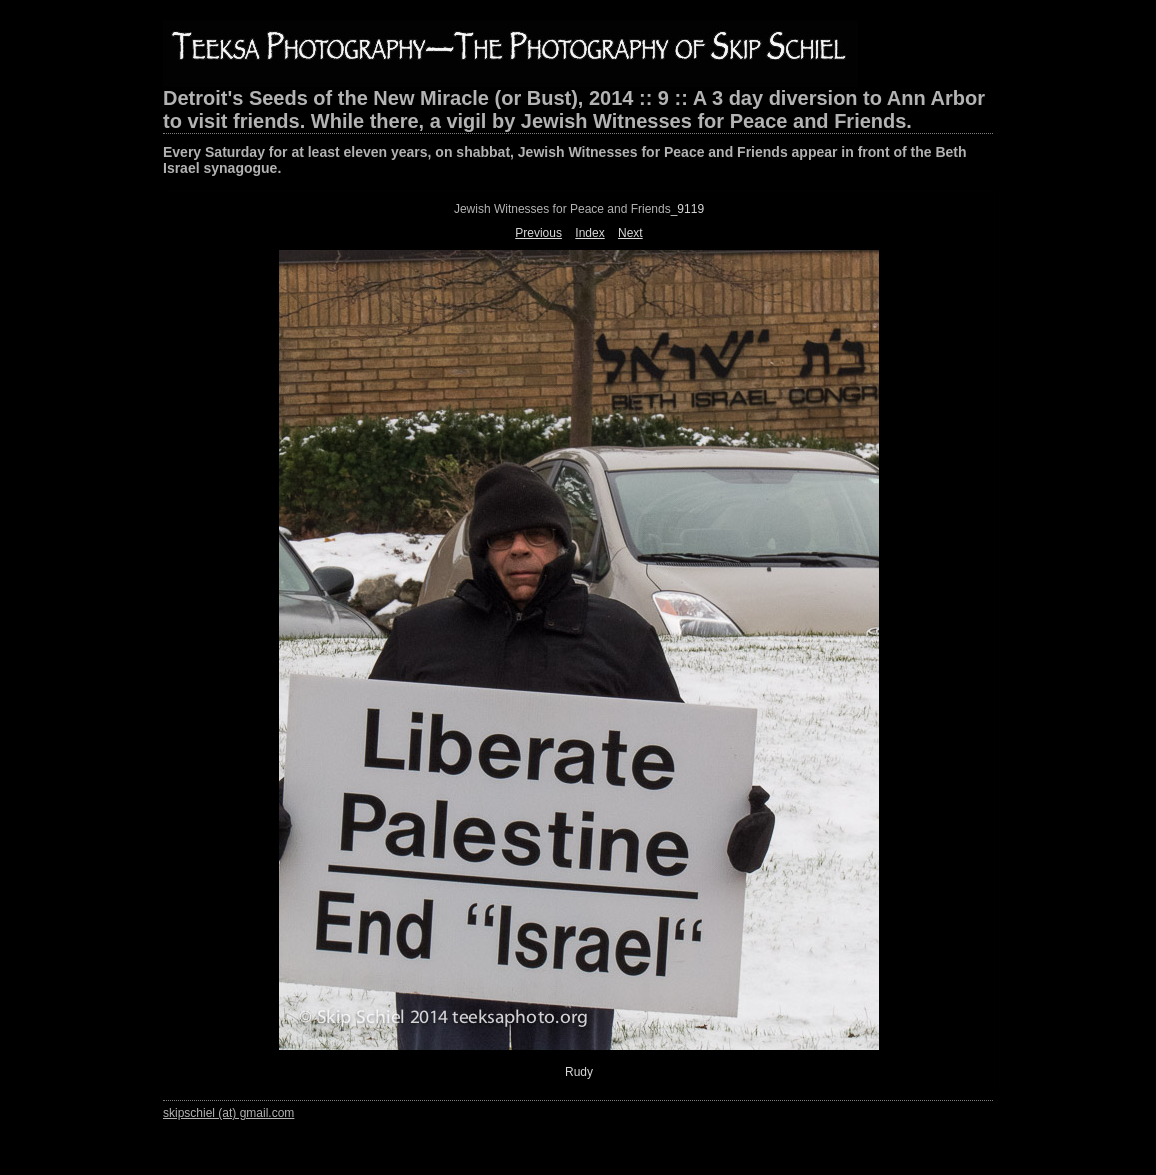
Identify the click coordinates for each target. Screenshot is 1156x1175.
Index (589, 233)
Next (630, 233)
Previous (538, 233)
